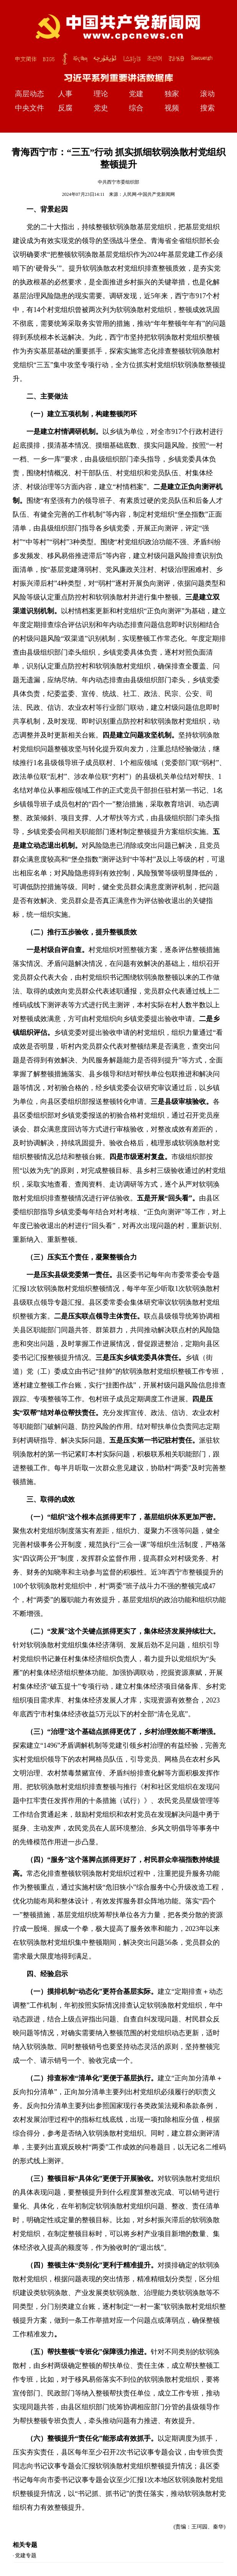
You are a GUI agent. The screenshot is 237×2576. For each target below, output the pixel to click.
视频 (172, 108)
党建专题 (25, 2555)
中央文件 (29, 108)
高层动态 (29, 94)
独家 (172, 94)
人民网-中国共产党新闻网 (149, 194)
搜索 (207, 108)
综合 (136, 108)
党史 (101, 108)
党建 (136, 94)
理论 (101, 94)
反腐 (65, 108)
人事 (65, 94)
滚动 (207, 94)
